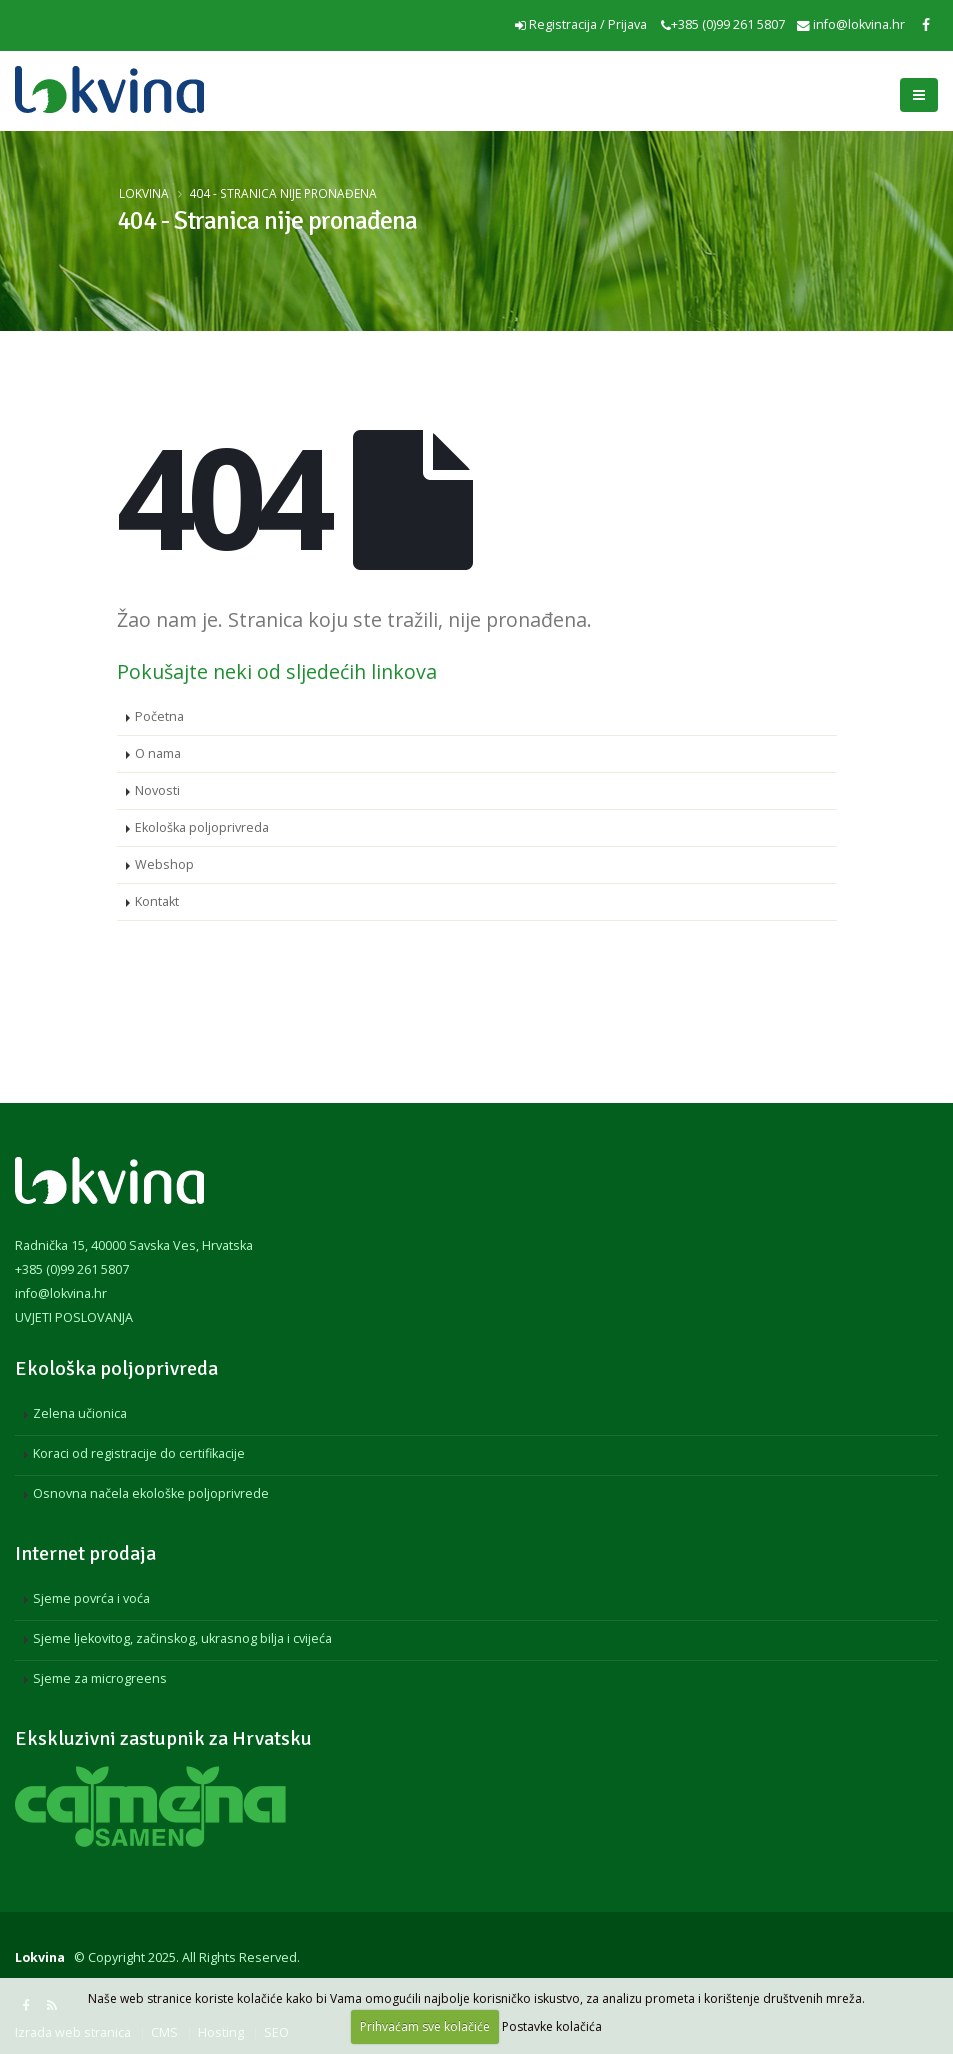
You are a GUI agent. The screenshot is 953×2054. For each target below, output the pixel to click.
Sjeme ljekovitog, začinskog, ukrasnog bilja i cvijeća (182, 1638)
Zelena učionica (80, 1413)
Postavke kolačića (552, 2026)
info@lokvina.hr (851, 24)
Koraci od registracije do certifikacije (139, 1453)
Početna (159, 716)
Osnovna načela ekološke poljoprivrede (151, 1493)
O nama (158, 753)
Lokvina (144, 193)
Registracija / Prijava (581, 24)
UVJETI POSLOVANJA (74, 1317)
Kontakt (157, 901)
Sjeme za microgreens (100, 1678)
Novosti (157, 790)
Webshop (164, 864)
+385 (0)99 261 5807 (723, 24)
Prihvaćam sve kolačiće (425, 2026)
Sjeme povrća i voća (91, 1598)
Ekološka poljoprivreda (202, 827)
